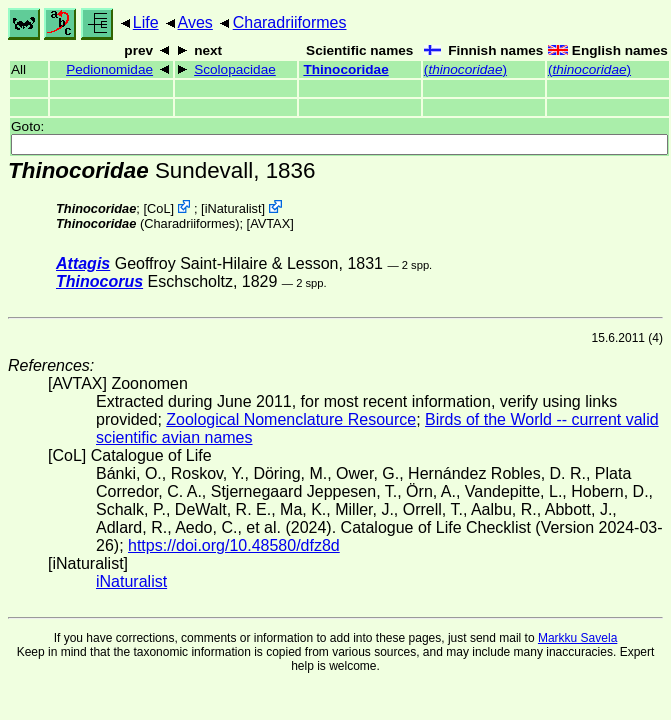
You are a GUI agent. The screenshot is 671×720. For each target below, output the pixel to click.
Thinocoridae (345, 69)
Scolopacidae (235, 69)
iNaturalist (233, 208)
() (465, 69)
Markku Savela (577, 638)
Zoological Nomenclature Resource (291, 419)
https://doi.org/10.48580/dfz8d (234, 545)
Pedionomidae (109, 69)
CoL (158, 208)
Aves (195, 22)
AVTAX (270, 223)
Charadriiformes (290, 22)
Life (146, 22)
